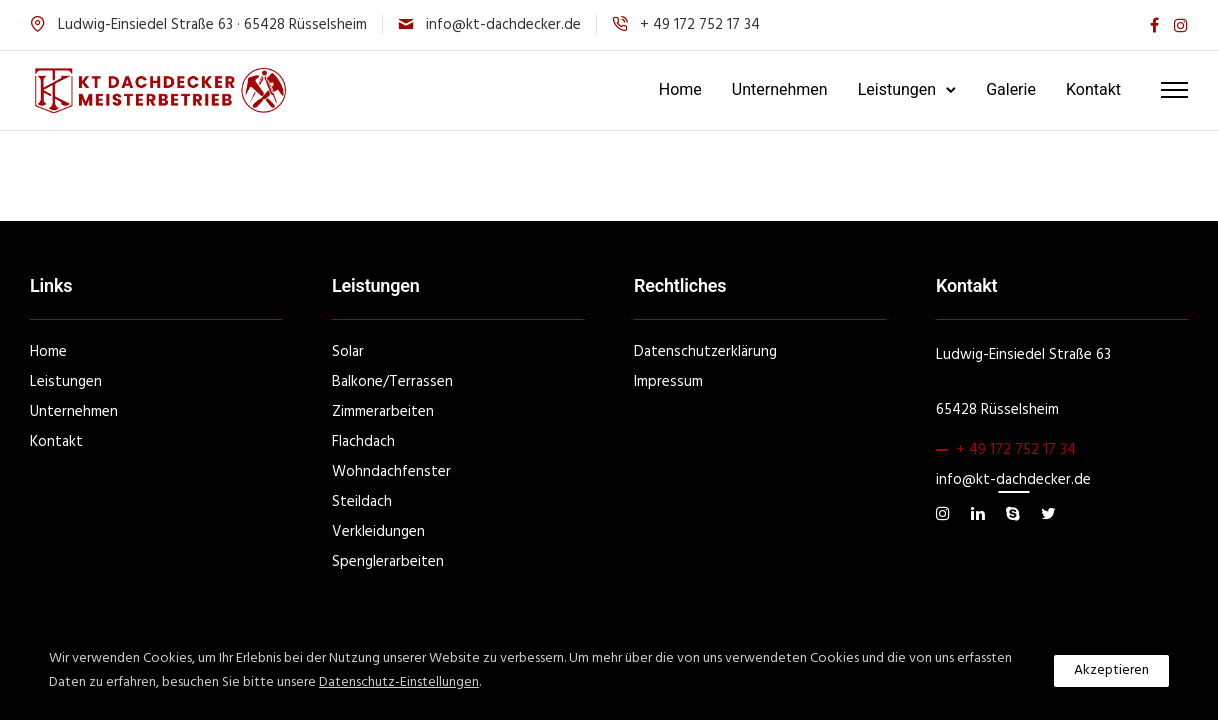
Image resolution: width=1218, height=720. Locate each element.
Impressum (668, 382)
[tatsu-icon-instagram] (1181, 25)
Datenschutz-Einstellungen (399, 682)
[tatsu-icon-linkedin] (981, 514)
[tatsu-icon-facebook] (1154, 25)
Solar (348, 352)
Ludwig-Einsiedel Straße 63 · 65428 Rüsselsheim (212, 25)
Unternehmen (780, 89)
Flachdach (363, 442)
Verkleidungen (378, 532)
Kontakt (1093, 89)
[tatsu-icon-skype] (1016, 514)
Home (680, 89)
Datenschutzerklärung (705, 352)
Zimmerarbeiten (383, 412)
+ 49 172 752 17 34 (1016, 450)
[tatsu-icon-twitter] (1048, 514)
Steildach (362, 502)
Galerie (1011, 89)
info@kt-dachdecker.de (503, 25)
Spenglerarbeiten (388, 562)
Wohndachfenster (391, 472)
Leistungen (897, 89)
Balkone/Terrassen (392, 382)
